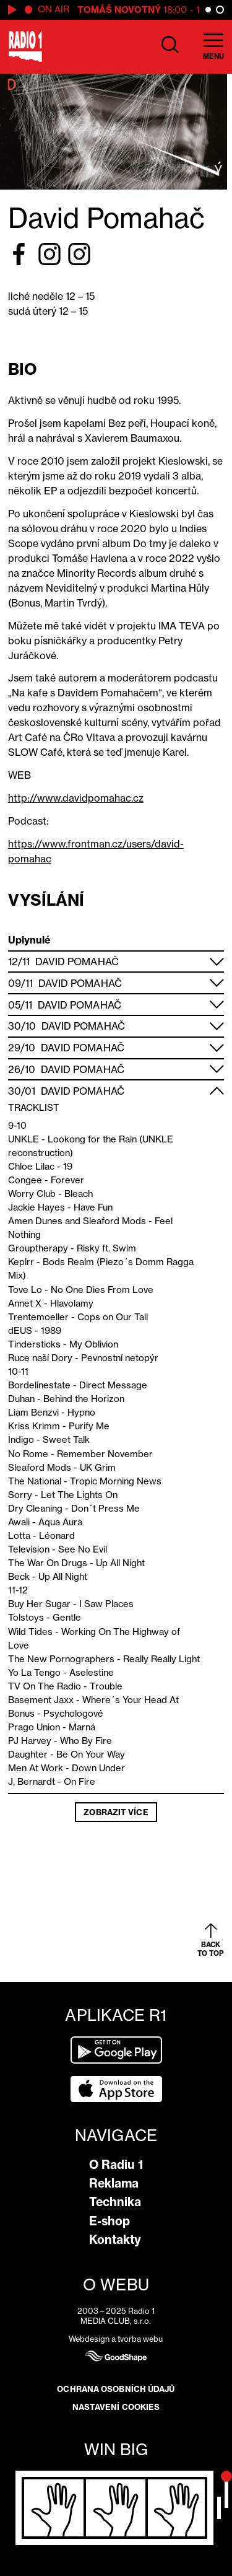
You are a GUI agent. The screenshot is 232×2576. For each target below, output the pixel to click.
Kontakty (115, 2239)
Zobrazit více (116, 1812)
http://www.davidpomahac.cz (76, 798)
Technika (115, 2201)
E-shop (109, 2221)
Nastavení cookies (116, 2407)
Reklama (114, 2183)
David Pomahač (77, 961)
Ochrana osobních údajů (115, 2389)
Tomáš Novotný (123, 9)
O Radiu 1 (116, 2164)
